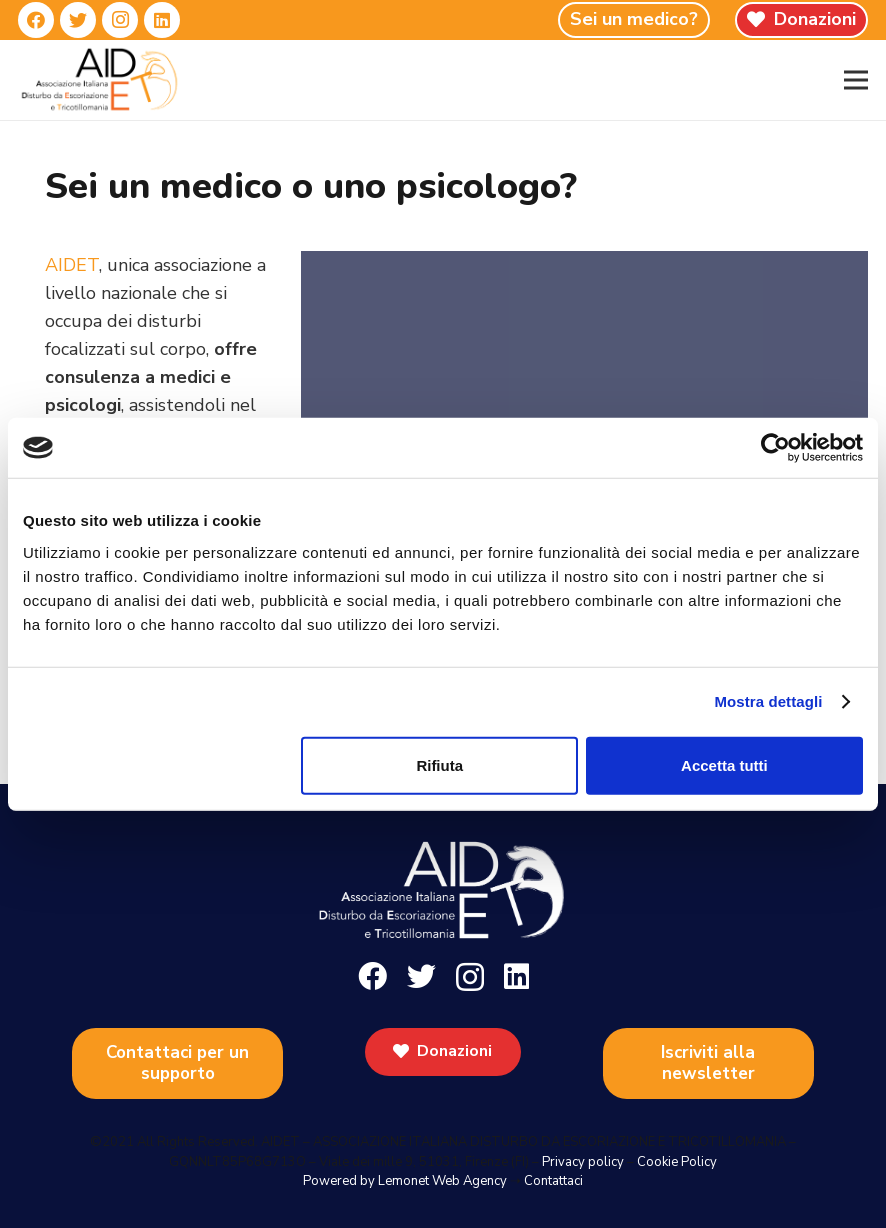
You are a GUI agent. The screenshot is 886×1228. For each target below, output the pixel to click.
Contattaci (553, 1181)
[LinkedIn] (162, 20)
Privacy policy (583, 1162)
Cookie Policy (677, 1162)
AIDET (72, 265)
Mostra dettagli (768, 701)
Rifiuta (439, 764)
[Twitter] (78, 20)
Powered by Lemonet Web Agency (405, 1181)
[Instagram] (120, 20)
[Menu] (856, 80)
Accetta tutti (724, 764)
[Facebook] (36, 20)
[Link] (100, 80)
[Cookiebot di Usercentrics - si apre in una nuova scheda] (775, 448)
